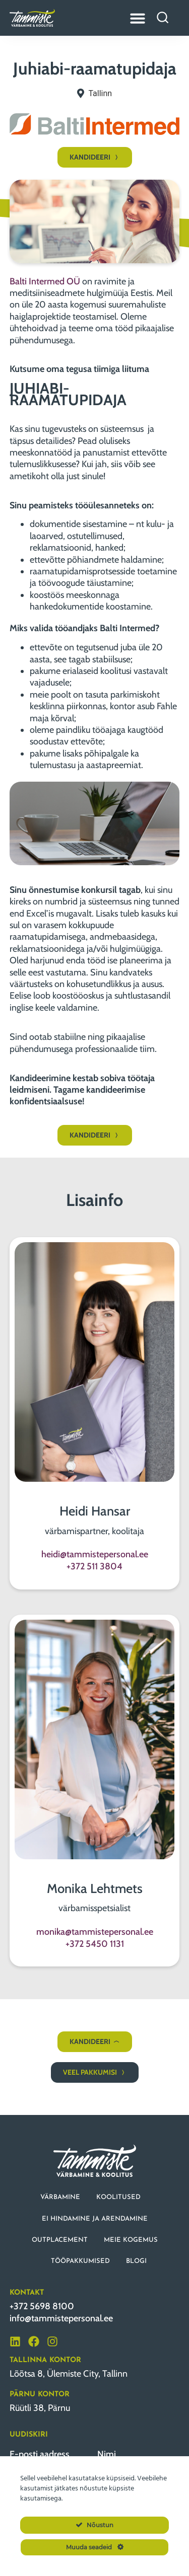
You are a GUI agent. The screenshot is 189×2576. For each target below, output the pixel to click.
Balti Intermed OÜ (45, 281)
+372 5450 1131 (95, 1943)
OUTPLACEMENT (60, 2240)
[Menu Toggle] (138, 18)
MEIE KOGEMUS (131, 2240)
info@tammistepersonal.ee (61, 2318)
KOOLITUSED (118, 2197)
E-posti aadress (40, 2454)
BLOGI (136, 2261)
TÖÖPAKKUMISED (80, 2261)
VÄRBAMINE (60, 2197)
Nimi (106, 2454)
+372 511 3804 (94, 1566)
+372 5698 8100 (42, 2306)
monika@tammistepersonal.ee (94, 1931)
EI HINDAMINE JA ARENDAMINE (95, 2219)
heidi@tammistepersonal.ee (94, 1554)
